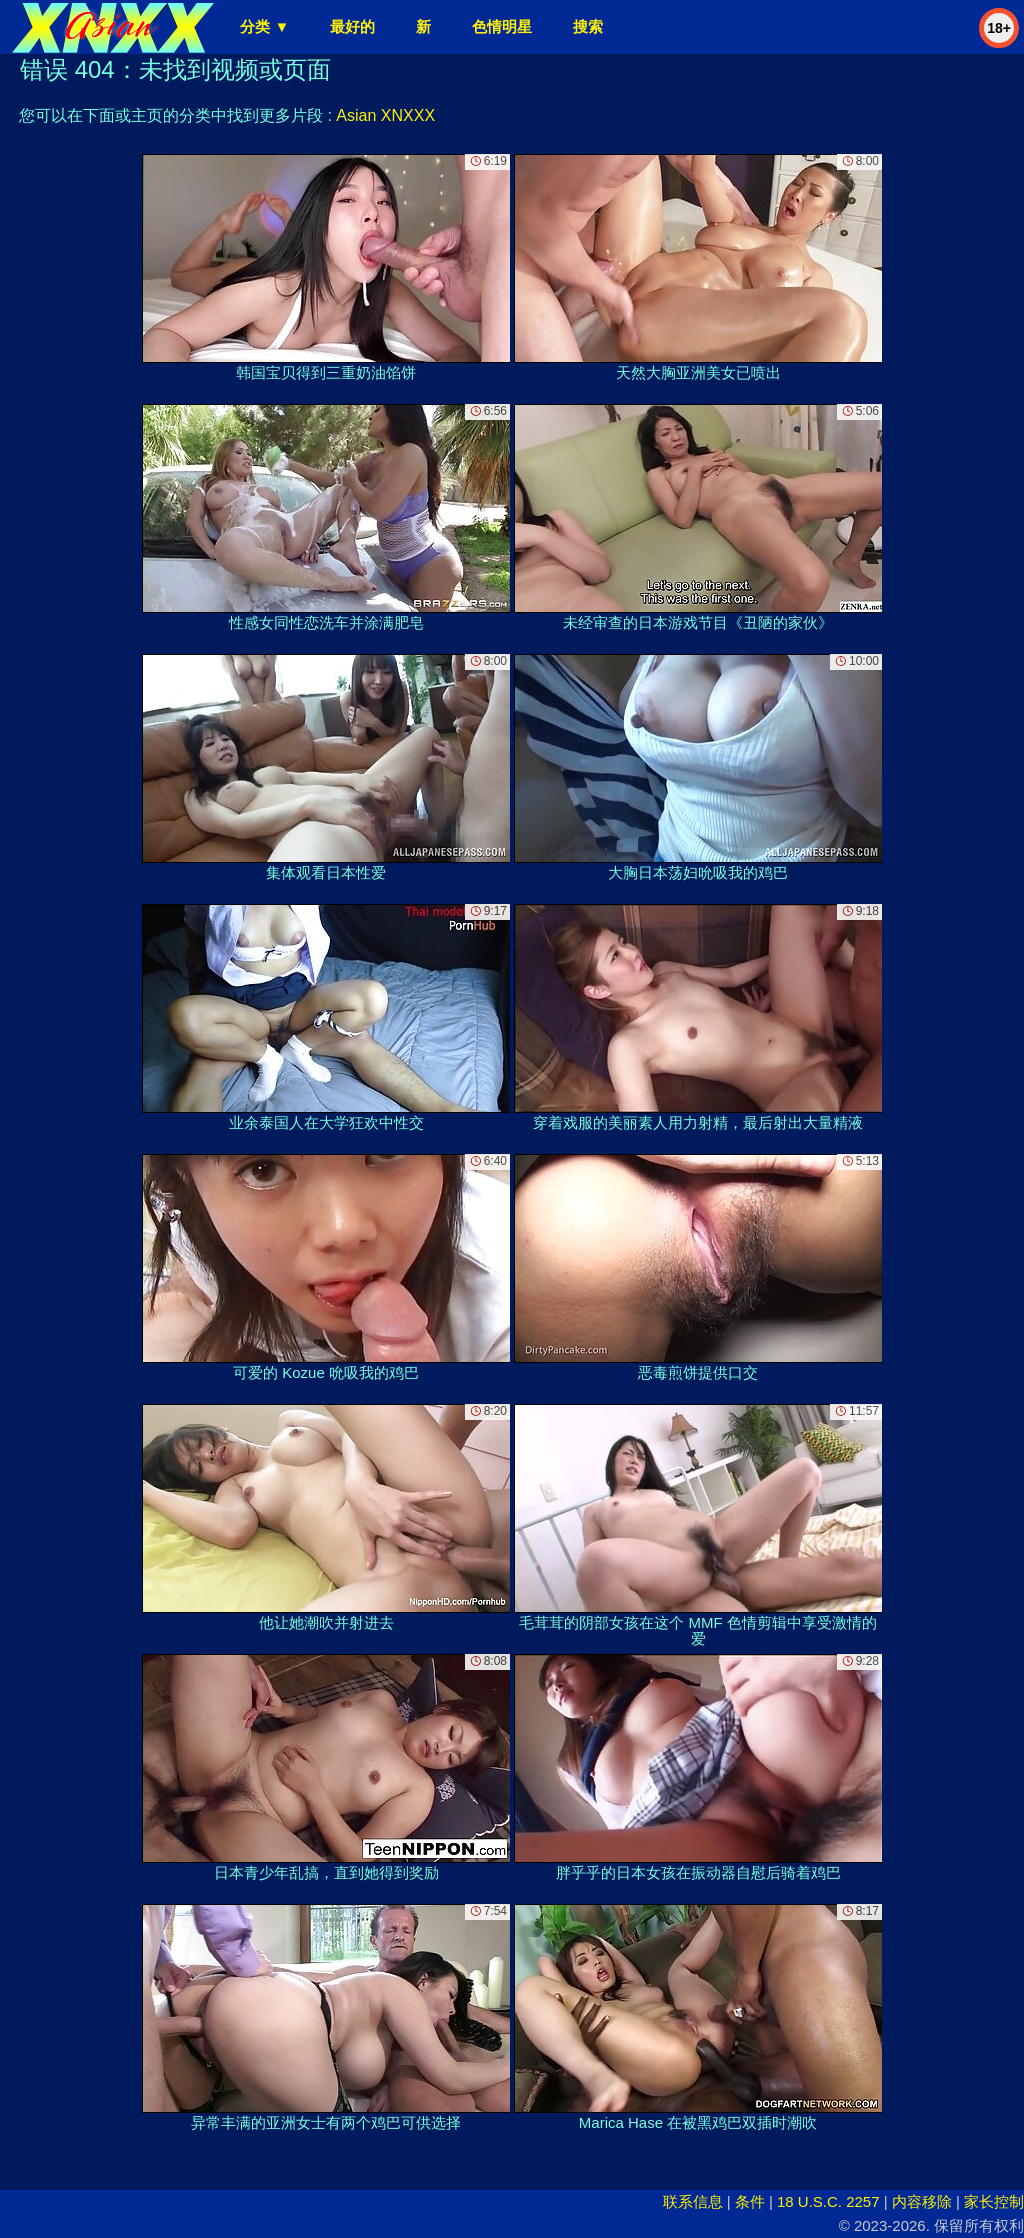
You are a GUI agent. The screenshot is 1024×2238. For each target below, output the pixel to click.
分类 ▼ (264, 26)
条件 (750, 2201)
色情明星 (502, 26)
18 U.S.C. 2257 (828, 2201)
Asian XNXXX (385, 115)
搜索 (588, 26)
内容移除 (922, 2201)
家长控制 (994, 2201)
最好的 (352, 26)
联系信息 (693, 2201)
